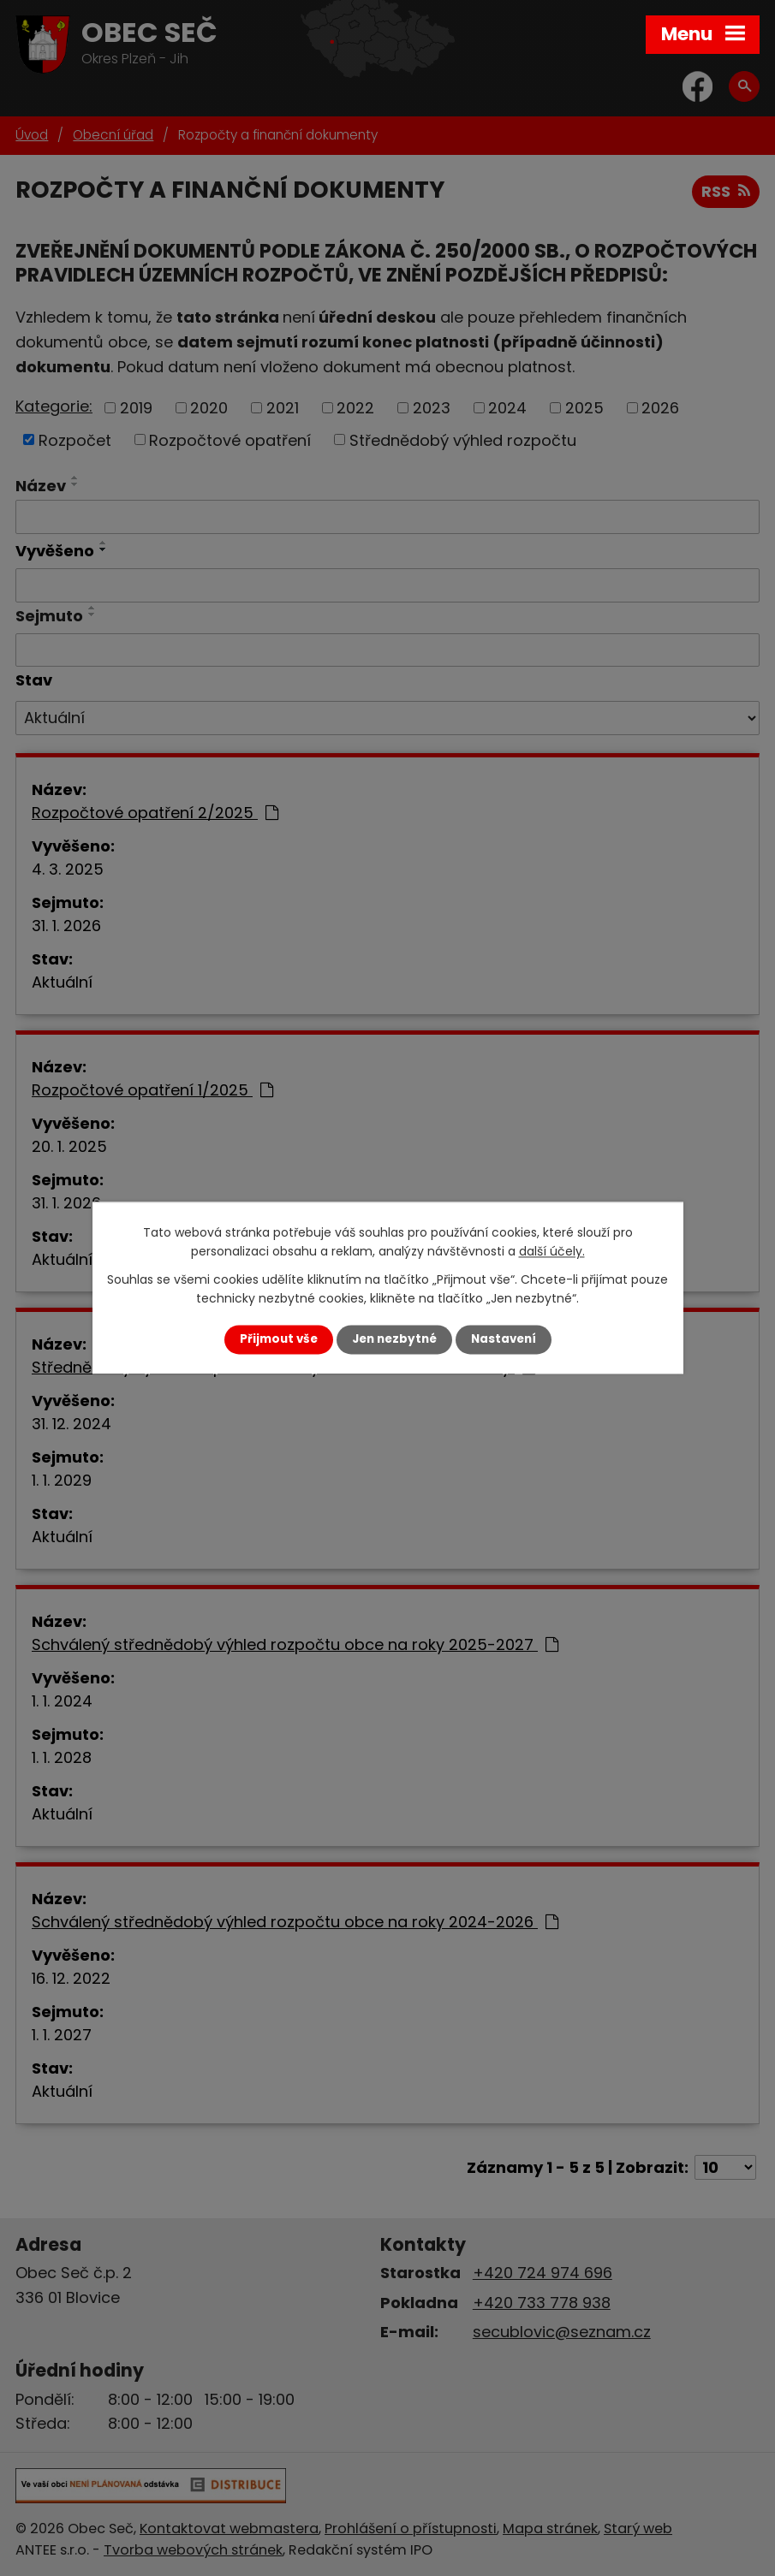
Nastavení (503, 1339)
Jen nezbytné (394, 1339)
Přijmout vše (279, 1339)
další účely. (552, 1252)
